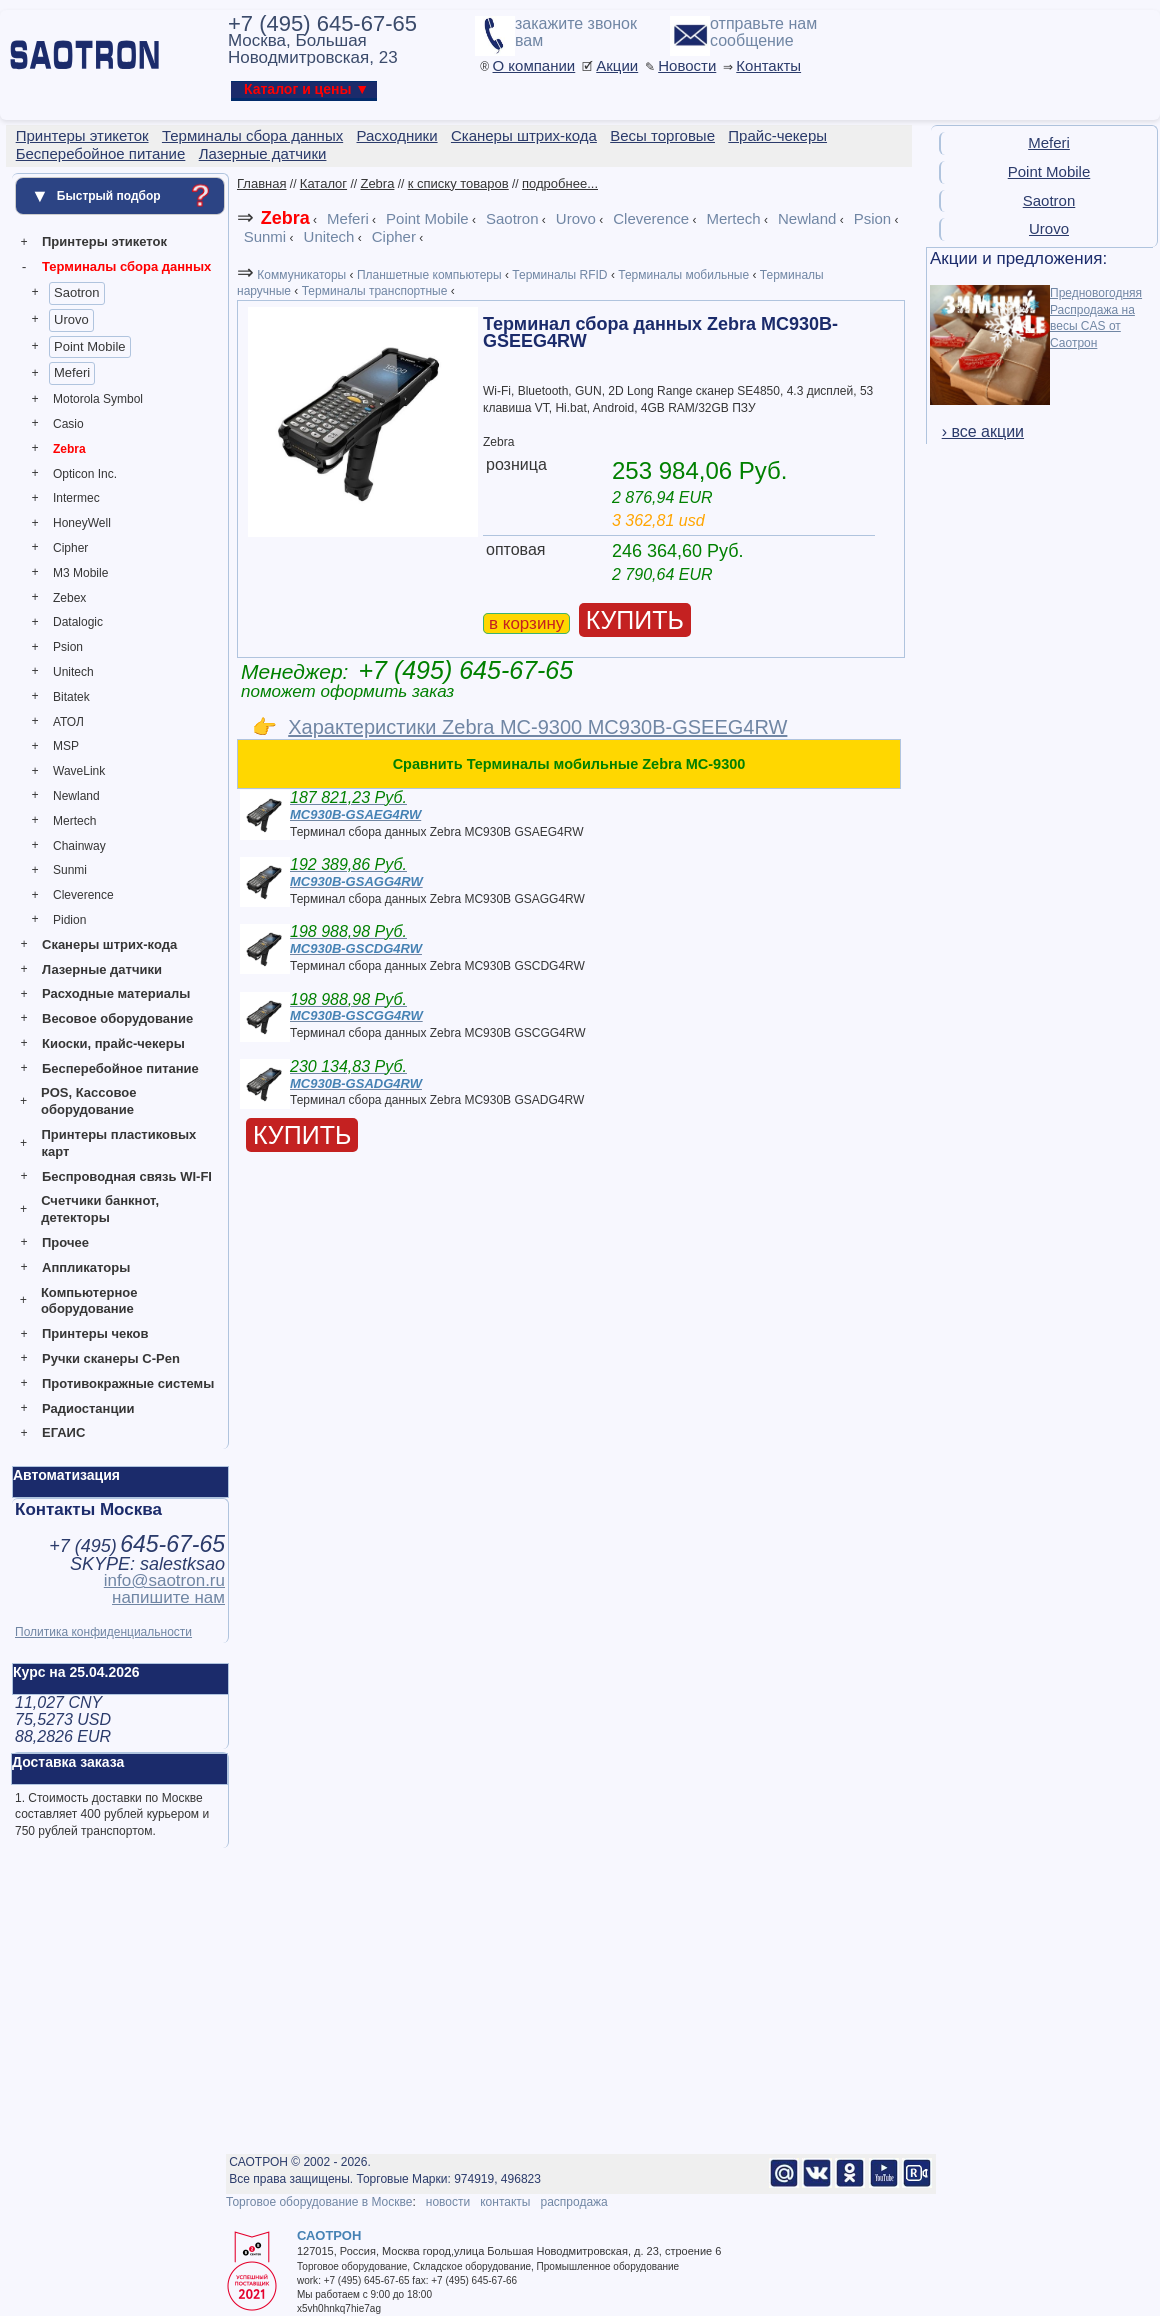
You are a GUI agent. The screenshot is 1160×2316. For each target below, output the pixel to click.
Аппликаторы (86, 1267)
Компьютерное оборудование (89, 1301)
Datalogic (78, 622)
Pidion (69, 920)
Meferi (72, 372)
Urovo (71, 319)
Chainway (79, 846)
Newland (76, 796)
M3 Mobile (80, 573)
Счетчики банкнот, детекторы (100, 1209)
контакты (505, 2202)
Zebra (69, 449)
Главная (261, 183)
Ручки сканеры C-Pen (111, 1358)
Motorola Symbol (98, 399)
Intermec (76, 498)
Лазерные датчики (102, 969)
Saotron (77, 292)
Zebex (69, 598)
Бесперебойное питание (120, 1068)
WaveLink (79, 771)
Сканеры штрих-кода (109, 944)
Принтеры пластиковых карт (118, 1143)
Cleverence (83, 895)
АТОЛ (68, 722)
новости (448, 2202)
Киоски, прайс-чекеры (113, 1043)
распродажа (573, 2202)
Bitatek (71, 697)
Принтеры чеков (95, 1333)
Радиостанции (88, 1408)
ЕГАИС (63, 1432)
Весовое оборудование (117, 1018)
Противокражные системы (128, 1383)
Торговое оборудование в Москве (319, 2202)
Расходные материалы (116, 993)
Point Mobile (90, 346)
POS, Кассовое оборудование (88, 1101)
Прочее (65, 1242)
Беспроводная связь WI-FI (127, 1176)
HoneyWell (82, 523)
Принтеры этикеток (104, 241)
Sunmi (70, 870)
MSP (66, 746)
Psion (68, 647)
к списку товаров (458, 183)
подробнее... (560, 183)
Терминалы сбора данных (126, 266)
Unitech (73, 672)
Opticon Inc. (85, 474)
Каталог (323, 183)
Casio (68, 424)
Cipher (70, 548)
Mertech (74, 821)
